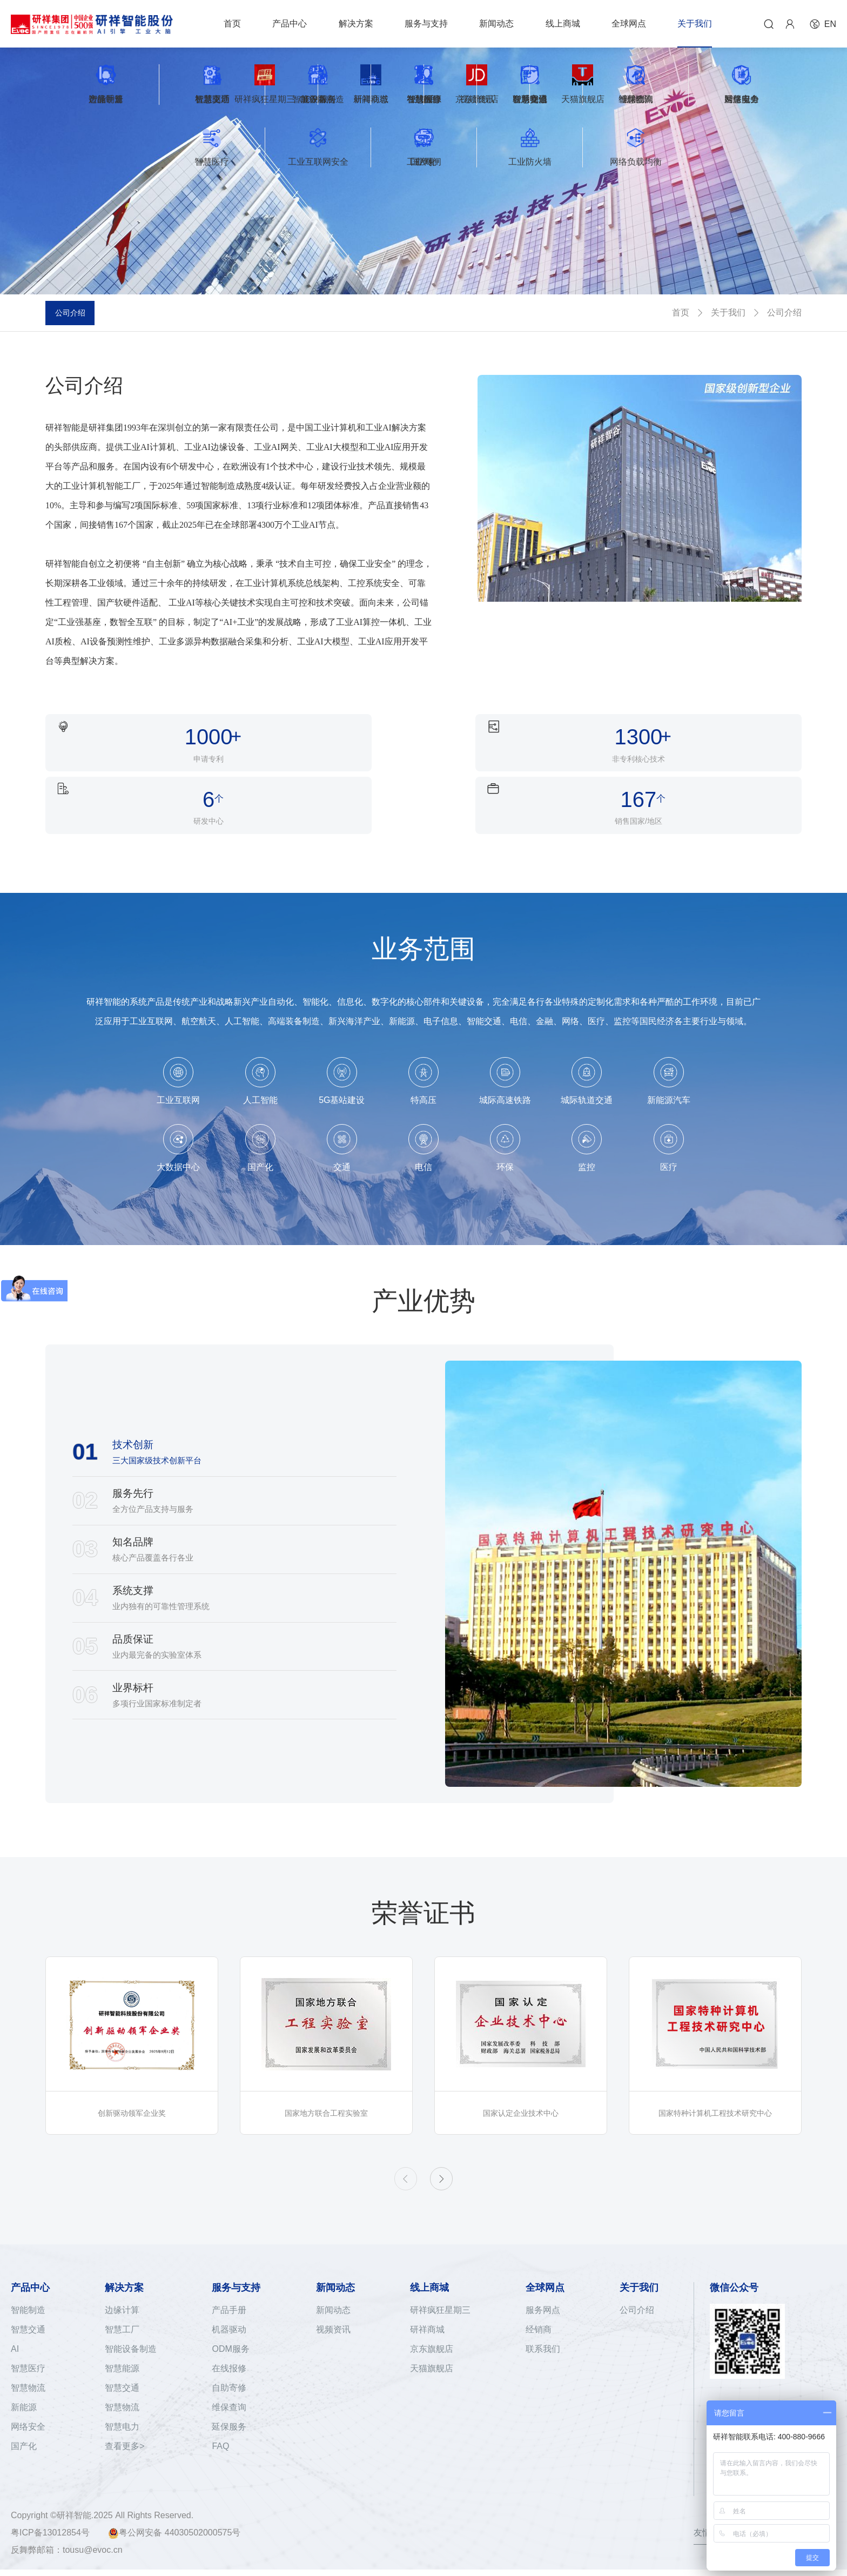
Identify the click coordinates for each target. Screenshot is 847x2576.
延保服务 (229, 2401)
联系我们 (543, 2323)
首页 (680, 312)
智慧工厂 (122, 2304)
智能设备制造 (131, 2323)
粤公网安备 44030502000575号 (174, 2539)
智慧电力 (122, 2401)
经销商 (539, 2304)
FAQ (220, 2420)
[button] (448, 2150)
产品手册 (229, 2284)
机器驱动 (229, 2304)
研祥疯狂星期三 (440, 2284)
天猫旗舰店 (431, 2343)
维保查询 (229, 2381)
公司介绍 (75, 312)
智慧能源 (122, 2343)
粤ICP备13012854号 (50, 2539)
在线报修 (229, 2343)
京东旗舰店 (431, 2323)
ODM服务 (230, 2323)
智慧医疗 (28, 2343)
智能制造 (28, 2284)
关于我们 (728, 312)
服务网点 (543, 2284)
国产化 (24, 2420)
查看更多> (124, 2420)
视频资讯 (333, 2304)
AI (15, 2323)
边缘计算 (122, 2284)
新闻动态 (333, 2284)
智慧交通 (28, 2304)
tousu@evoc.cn (93, 2556)
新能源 (24, 2381)
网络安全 (28, 2401)
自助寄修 (229, 2362)
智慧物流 (28, 2362)
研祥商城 (427, 2304)
